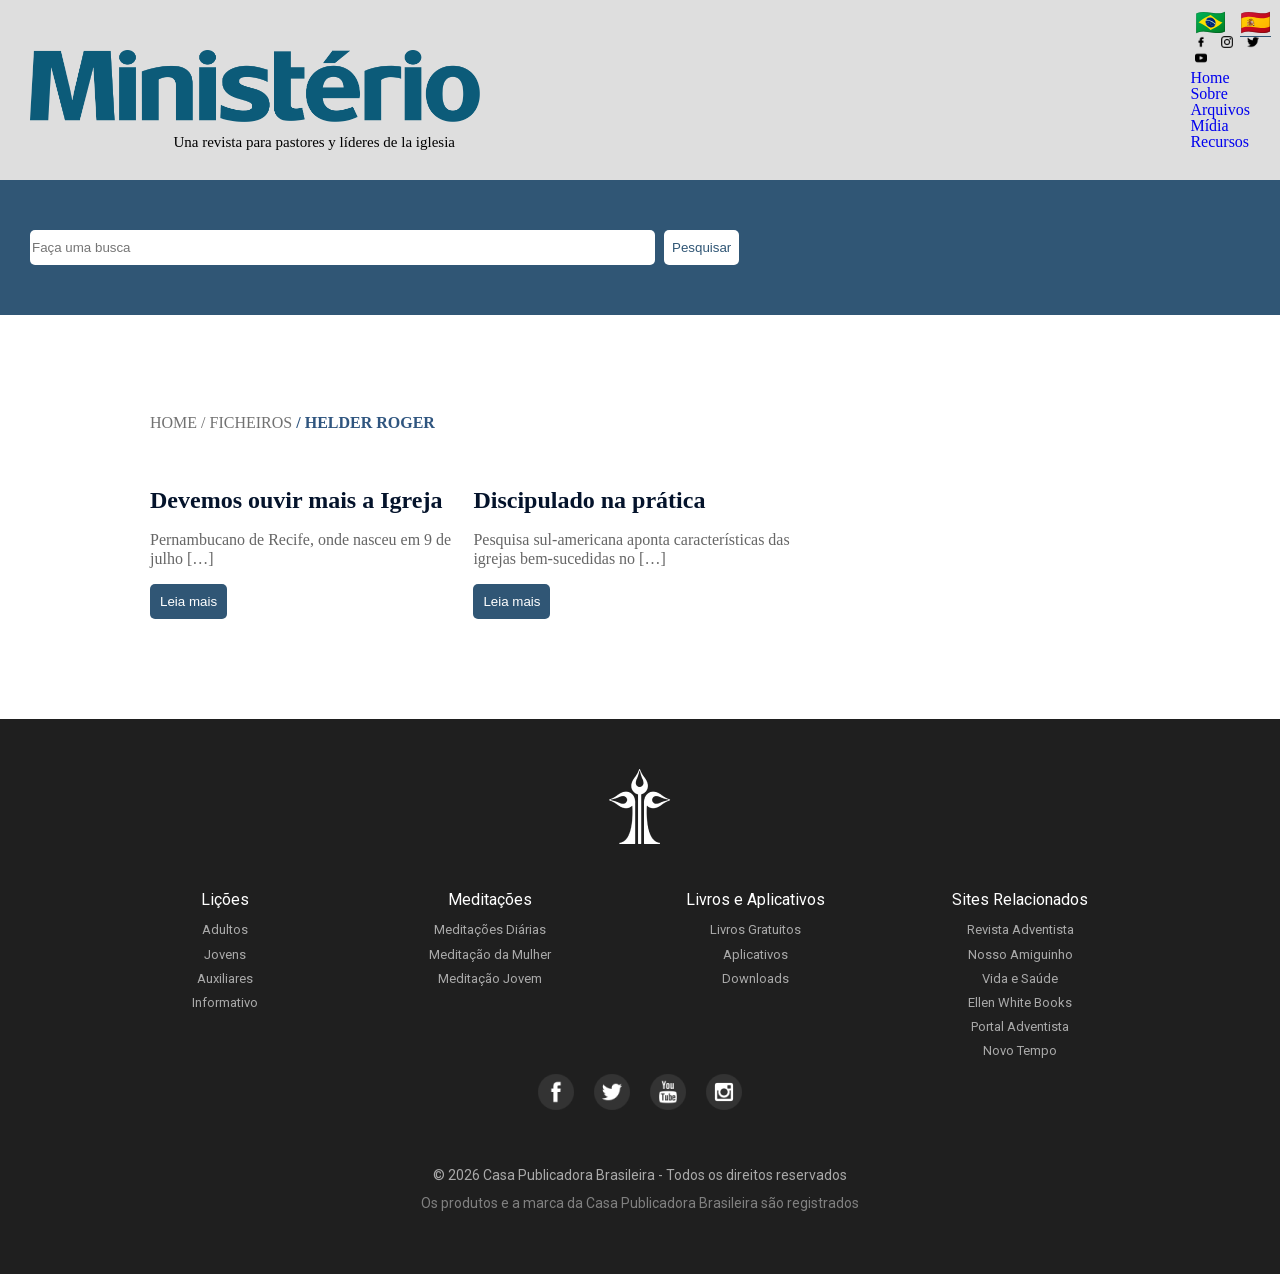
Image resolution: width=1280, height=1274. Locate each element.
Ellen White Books (1020, 1002)
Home (1209, 77)
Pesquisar (701, 247)
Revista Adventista (1020, 929)
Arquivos (1220, 109)
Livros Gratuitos (755, 929)
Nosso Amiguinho (1020, 954)
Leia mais (188, 601)
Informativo (225, 1002)
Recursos (1219, 141)
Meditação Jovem (490, 978)
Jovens (225, 954)
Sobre (1208, 93)
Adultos (225, 929)
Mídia (1209, 125)
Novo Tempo (1020, 1050)
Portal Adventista (1020, 1026)
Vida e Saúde (1020, 978)
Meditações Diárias (490, 929)
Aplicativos (755, 954)
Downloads (755, 978)
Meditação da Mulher (490, 954)
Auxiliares (225, 978)
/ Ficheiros (246, 422)
